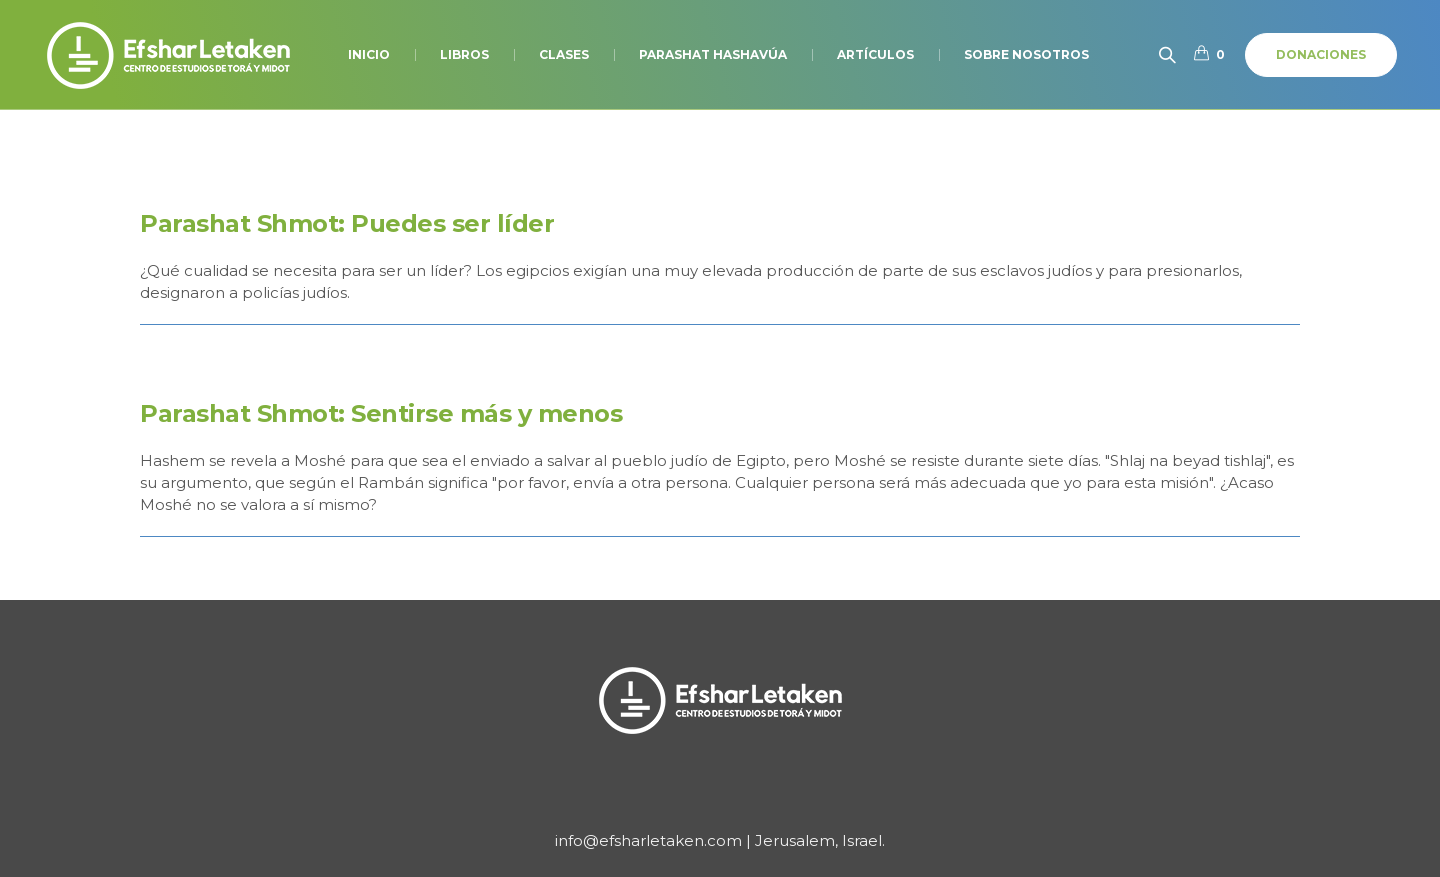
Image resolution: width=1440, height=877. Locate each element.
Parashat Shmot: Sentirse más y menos (381, 413)
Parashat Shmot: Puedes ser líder (347, 223)
